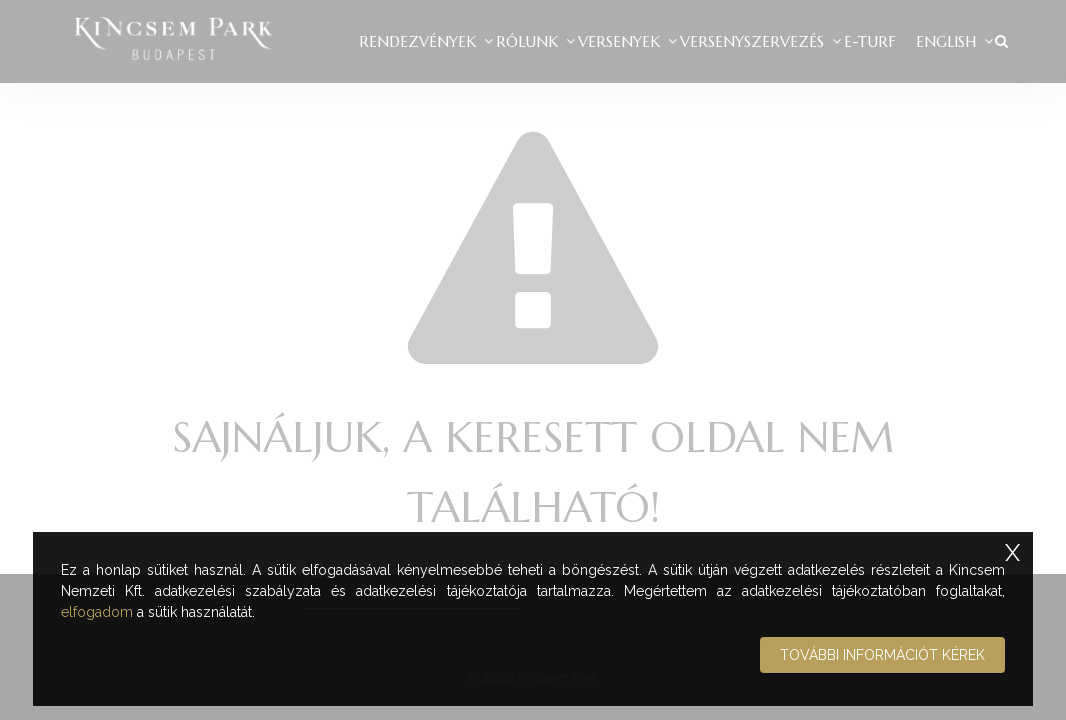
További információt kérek (882, 655)
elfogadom (97, 612)
